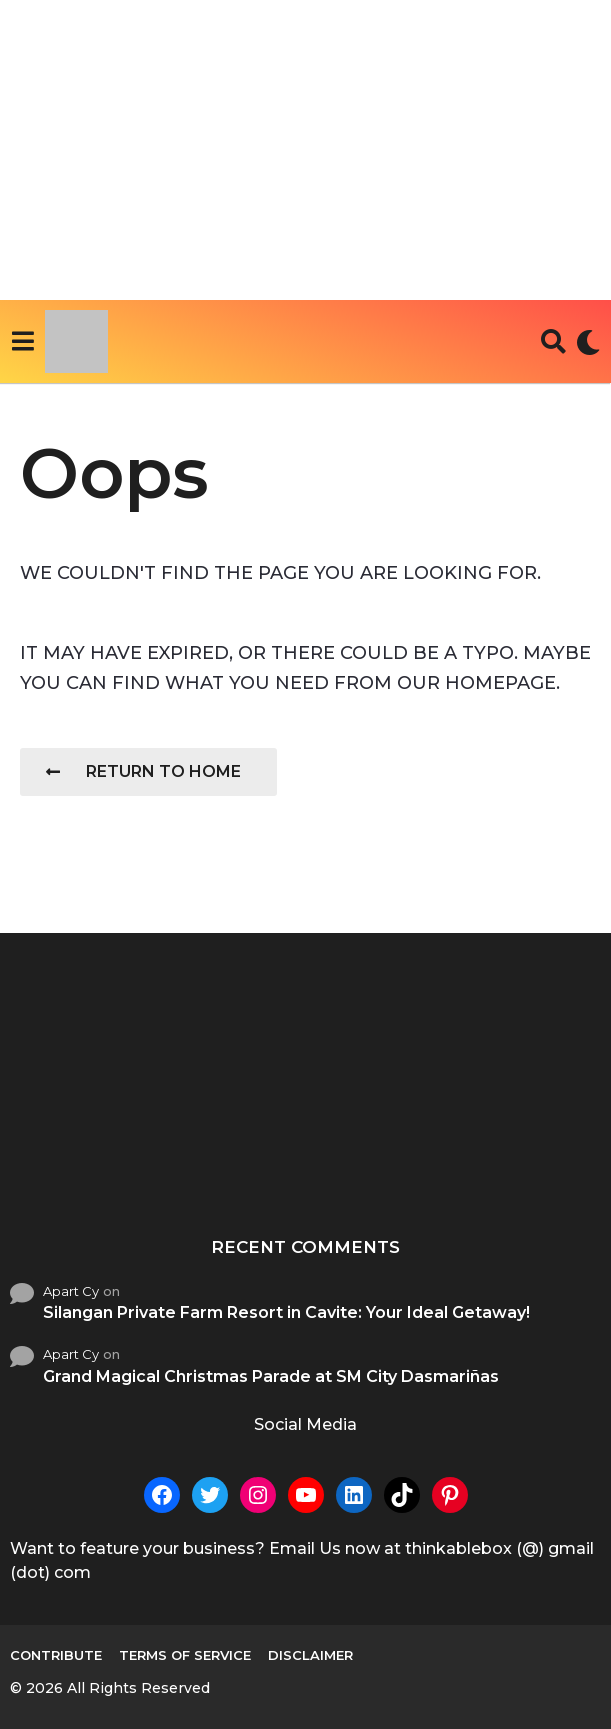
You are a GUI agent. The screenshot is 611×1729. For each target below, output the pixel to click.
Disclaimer (310, 1655)
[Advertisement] (305, 150)
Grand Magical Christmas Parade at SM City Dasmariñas (271, 1376)
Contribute (56, 1655)
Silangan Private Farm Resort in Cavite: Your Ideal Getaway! (286, 1312)
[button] (22, 342)
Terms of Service (185, 1655)
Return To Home (143, 771)
